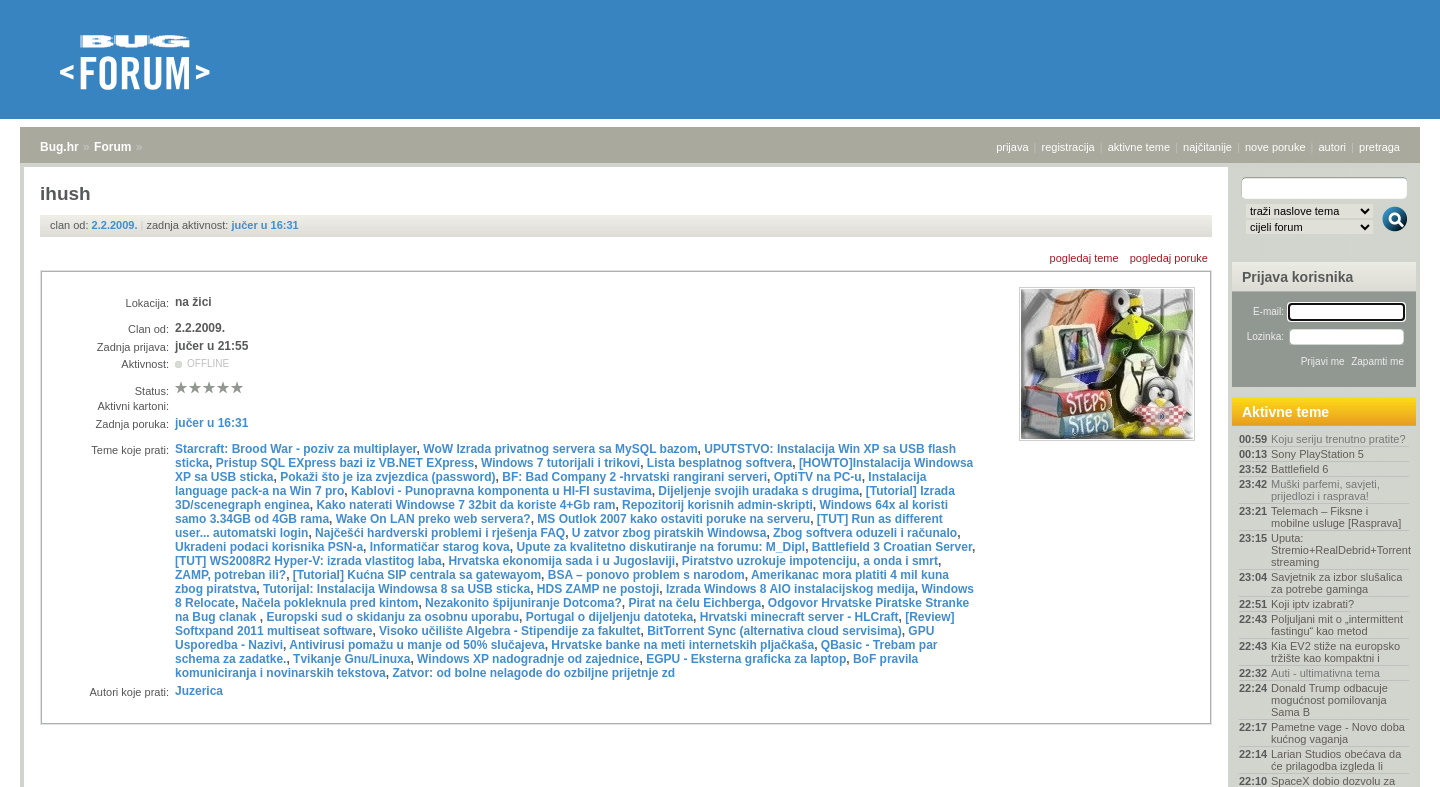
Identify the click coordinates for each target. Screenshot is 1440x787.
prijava (1012, 147)
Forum (112, 147)
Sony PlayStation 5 (1317, 454)
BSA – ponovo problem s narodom (646, 575)
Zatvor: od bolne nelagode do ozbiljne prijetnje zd (533, 673)
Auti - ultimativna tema (1325, 673)
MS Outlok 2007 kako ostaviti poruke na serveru (673, 519)
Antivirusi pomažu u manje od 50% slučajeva (416, 645)
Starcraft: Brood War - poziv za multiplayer (296, 449)
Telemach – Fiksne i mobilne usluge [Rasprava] (1336, 517)
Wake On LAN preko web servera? (433, 519)
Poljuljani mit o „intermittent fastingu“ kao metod (1337, 625)
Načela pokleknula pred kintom (330, 603)
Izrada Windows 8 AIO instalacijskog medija (790, 589)
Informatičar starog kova (440, 547)
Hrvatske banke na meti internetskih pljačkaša (682, 645)
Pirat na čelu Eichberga (694, 603)
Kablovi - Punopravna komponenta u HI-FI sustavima (501, 491)
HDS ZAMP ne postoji (598, 589)
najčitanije (1207, 147)
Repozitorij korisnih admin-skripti (717, 505)
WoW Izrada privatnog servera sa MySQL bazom (560, 449)
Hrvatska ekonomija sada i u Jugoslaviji (561, 561)
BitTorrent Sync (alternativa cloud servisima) (774, 631)
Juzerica (199, 691)
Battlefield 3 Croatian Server (892, 547)
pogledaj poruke (1169, 258)
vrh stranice (1385, 758)
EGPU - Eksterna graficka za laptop (746, 659)
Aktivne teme (1285, 412)
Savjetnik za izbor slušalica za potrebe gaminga (1336, 583)
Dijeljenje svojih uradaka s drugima (758, 491)
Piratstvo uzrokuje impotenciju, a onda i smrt (810, 561)
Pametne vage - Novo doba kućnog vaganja (1338, 733)
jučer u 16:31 (264, 225)
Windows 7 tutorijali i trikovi (560, 463)
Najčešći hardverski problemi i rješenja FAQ (440, 533)
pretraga (1379, 147)
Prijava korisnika (1297, 277)
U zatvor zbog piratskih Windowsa (669, 533)
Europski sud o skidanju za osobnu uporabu (392, 617)
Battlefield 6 (1299, 469)
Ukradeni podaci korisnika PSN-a (269, 547)
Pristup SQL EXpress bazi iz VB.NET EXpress (345, 463)
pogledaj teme (1084, 258)
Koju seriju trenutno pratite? (1338, 439)
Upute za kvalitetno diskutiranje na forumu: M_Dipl (660, 547)
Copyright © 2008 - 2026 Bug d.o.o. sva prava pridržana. (720, 781)
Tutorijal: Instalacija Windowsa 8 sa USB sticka (396, 589)
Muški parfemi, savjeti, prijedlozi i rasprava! (1325, 490)
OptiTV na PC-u (818, 477)
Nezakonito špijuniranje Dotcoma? (523, 603)
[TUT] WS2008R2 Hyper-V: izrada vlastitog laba (308, 561)
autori (1333, 147)
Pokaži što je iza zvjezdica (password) (387, 477)
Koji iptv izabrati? (1312, 604)
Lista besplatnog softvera (719, 463)
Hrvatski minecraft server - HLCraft (799, 617)
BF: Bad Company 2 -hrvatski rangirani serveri (634, 477)
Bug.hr (59, 147)
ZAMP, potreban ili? (230, 575)
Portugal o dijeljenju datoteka (609, 617)
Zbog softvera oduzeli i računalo (865, 533)
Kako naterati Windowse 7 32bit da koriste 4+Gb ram (465, 505)
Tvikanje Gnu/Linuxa (351, 659)
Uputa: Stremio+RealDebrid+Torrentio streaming (1340, 550)
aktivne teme (1139, 147)
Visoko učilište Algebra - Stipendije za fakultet (509, 631)
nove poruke (1275, 147)
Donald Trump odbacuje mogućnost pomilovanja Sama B (1329, 700)
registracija (1068, 147)
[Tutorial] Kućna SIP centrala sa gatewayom (417, 575)
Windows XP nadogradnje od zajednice (528, 659)
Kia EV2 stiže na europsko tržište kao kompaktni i (1335, 652)
